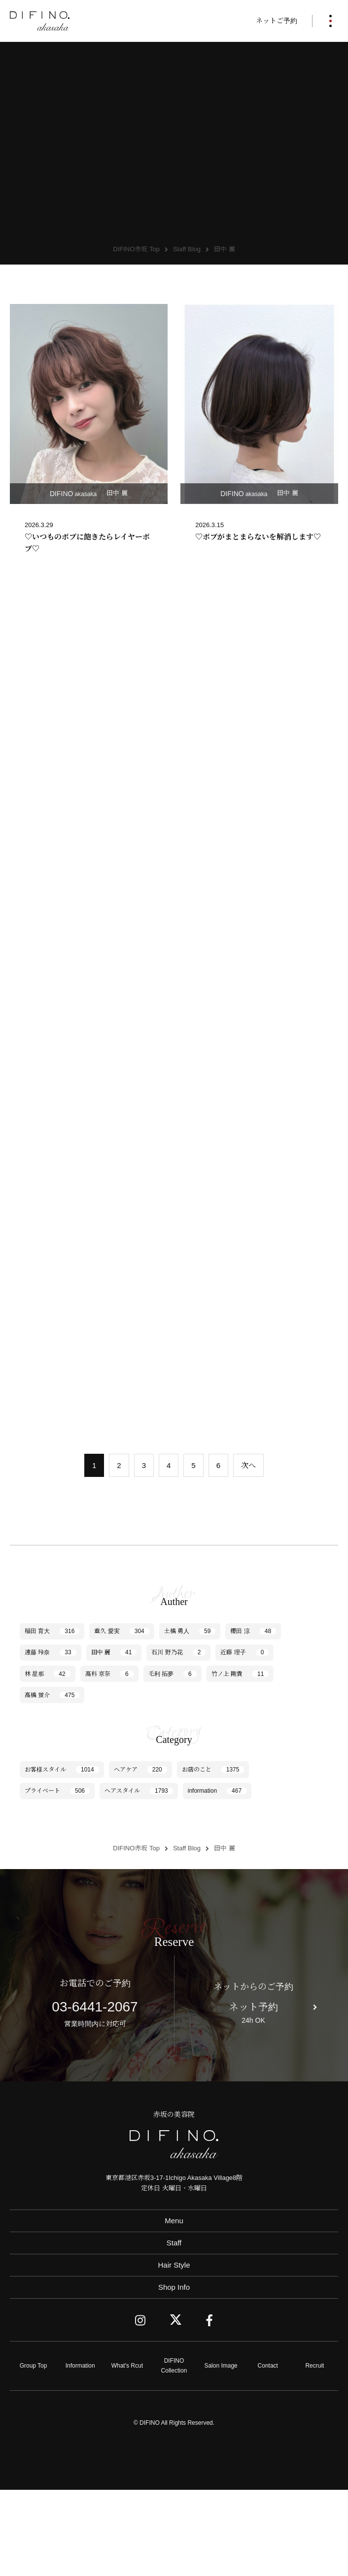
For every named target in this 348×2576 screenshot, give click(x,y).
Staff (174, 2328)
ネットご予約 (276, 21)
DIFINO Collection (174, 2451)
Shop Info (174, 2373)
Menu (174, 2306)
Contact (268, 2451)
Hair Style (174, 2350)
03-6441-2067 (95, 2093)
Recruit (314, 2451)
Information (80, 2451)
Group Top (33, 2451)
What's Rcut (127, 2451)
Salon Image (220, 2451)
